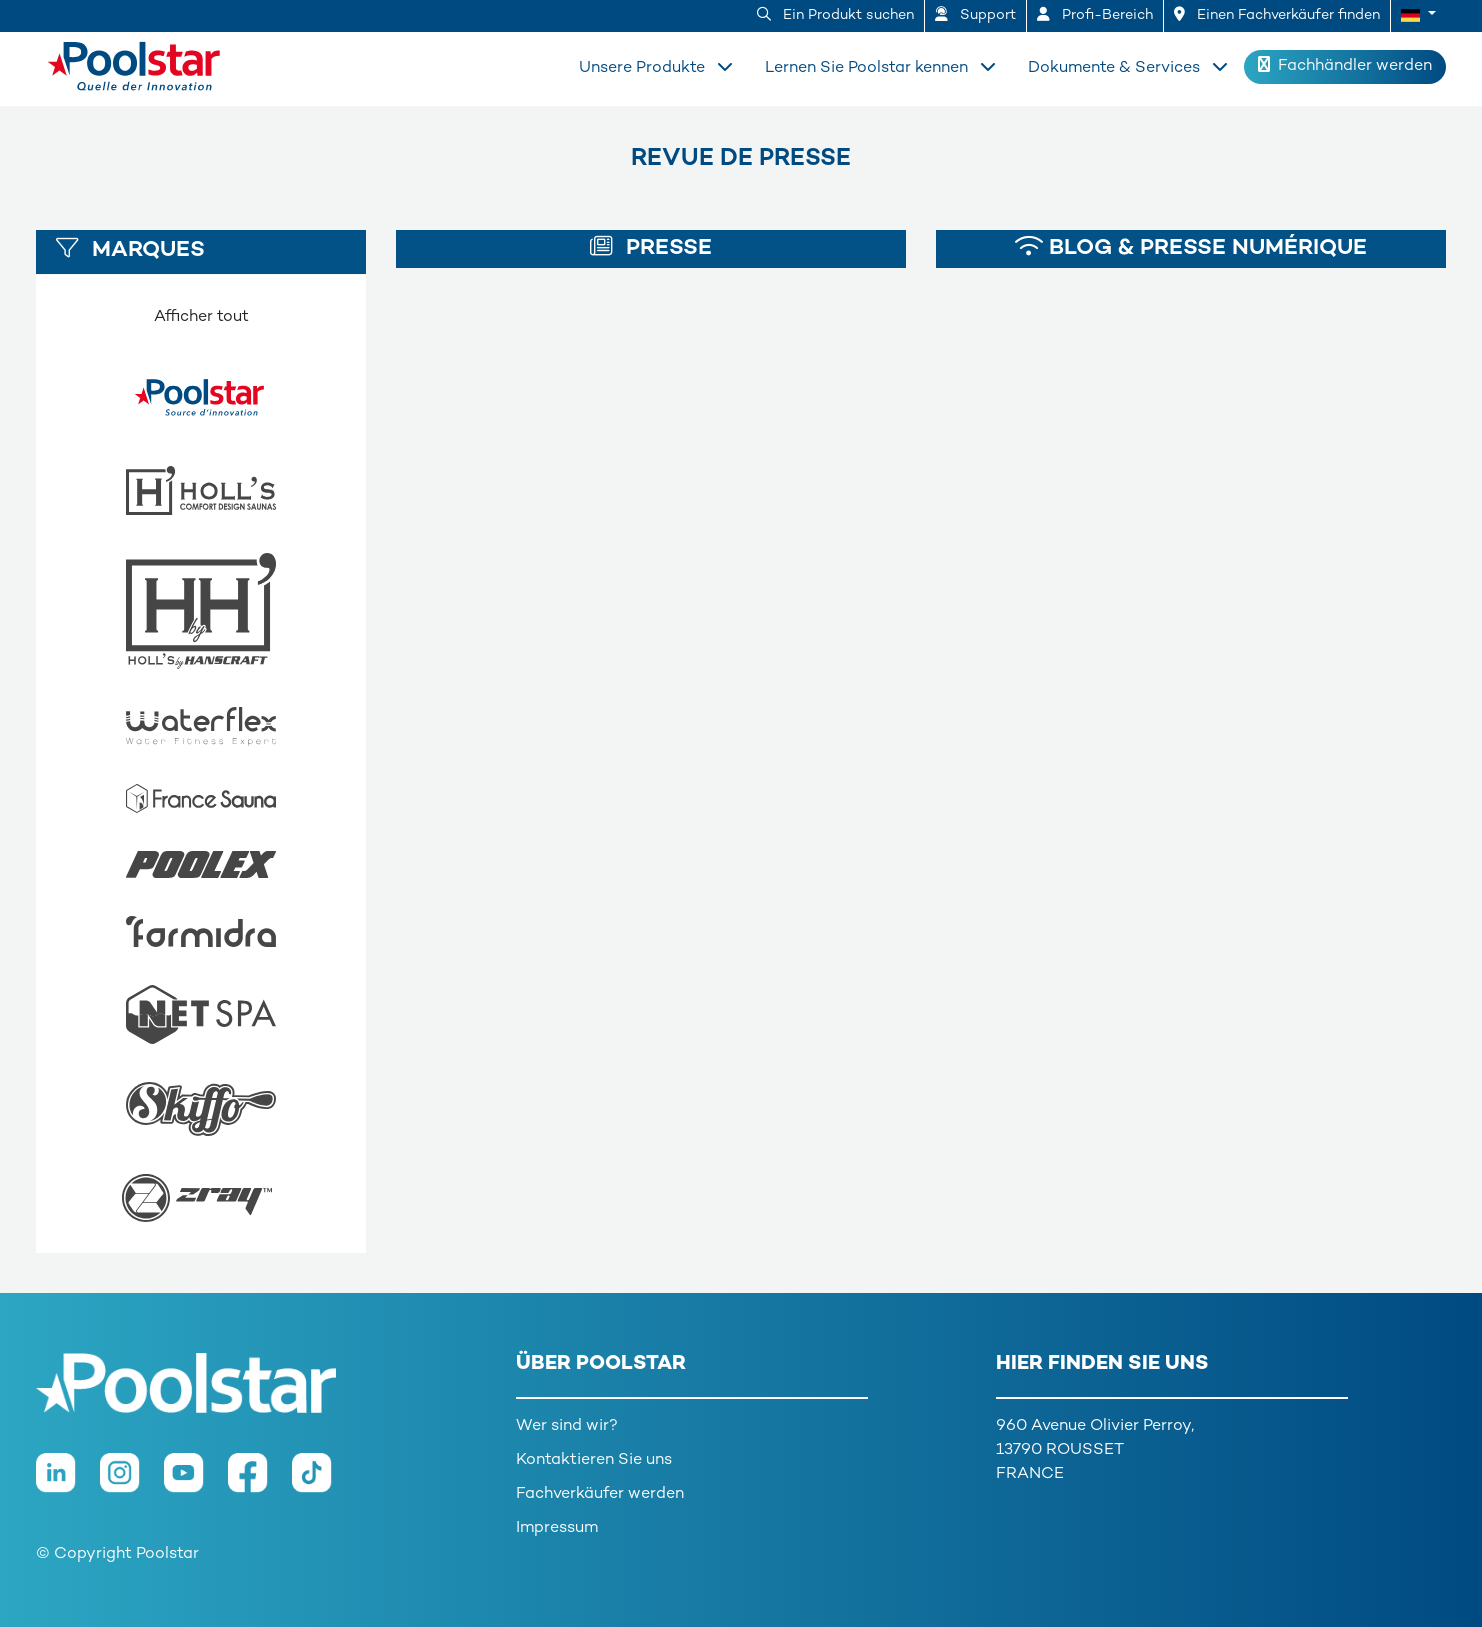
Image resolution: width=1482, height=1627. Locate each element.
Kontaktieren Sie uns (594, 1460)
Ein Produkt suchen (835, 15)
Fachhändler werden (1345, 66)
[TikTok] (322, 1482)
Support (975, 15)
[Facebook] (260, 1482)
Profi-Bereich (1095, 15)
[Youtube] (196, 1482)
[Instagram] (132, 1482)
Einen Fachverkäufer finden (1277, 15)
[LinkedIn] (68, 1482)
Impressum (557, 1528)
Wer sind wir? (567, 1426)
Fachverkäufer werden (600, 1494)
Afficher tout (201, 317)
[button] (1418, 16)
